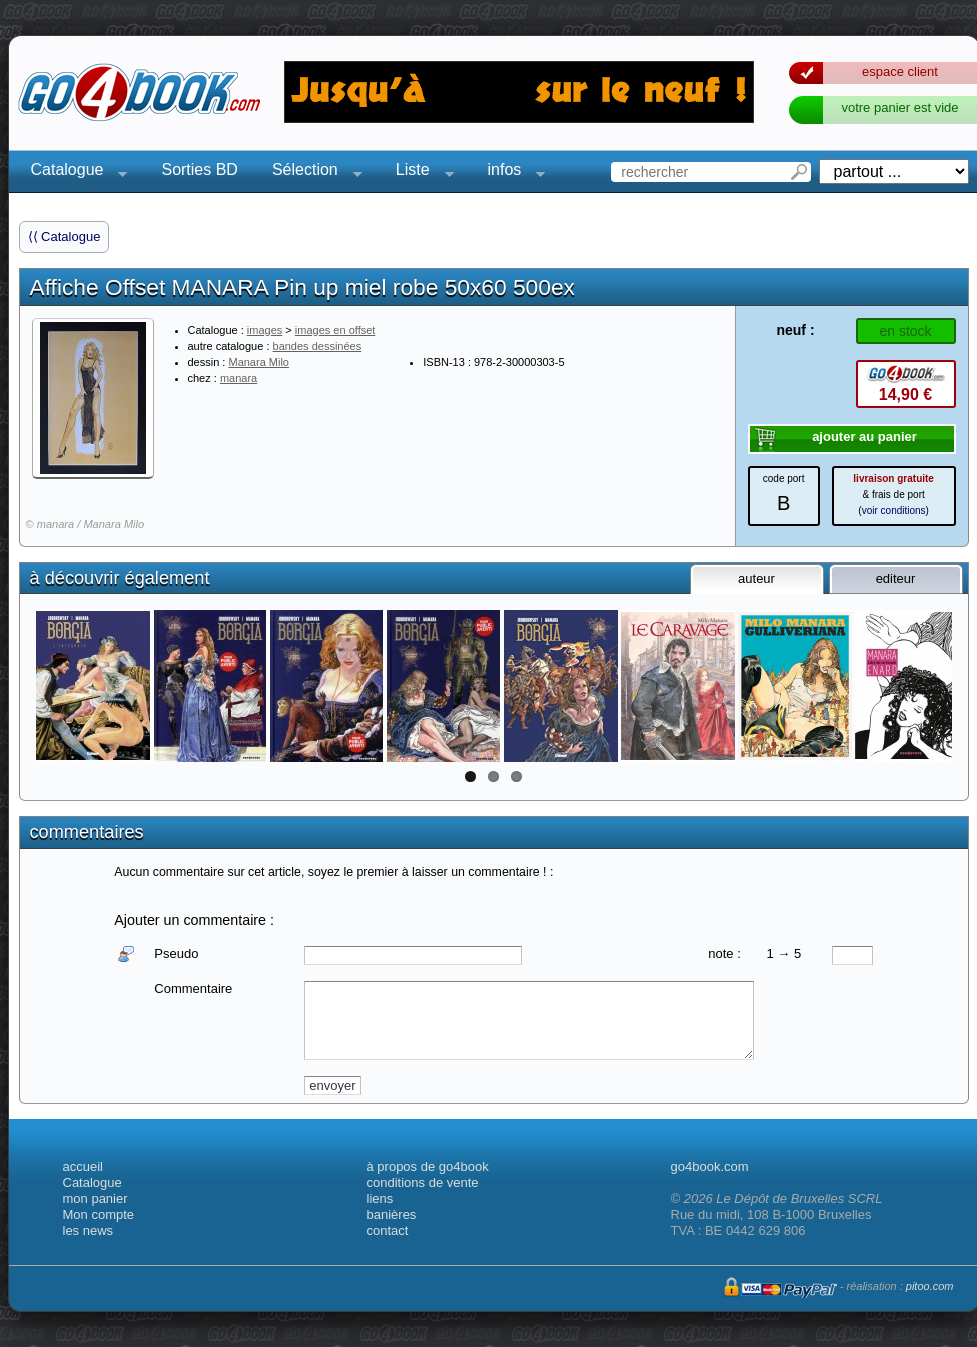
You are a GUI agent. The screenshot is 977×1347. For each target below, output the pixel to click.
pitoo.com (930, 1286)
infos (511, 172)
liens (380, 1198)
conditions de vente (423, 1182)
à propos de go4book (428, 1166)
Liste (419, 172)
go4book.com (710, 1166)
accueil (83, 1166)
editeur (896, 578)
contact (388, 1230)
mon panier (95, 1198)
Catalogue (73, 172)
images (264, 330)
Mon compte (99, 1214)
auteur (756, 578)
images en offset (335, 330)
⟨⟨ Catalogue (64, 236)
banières (392, 1214)
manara (238, 378)
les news (88, 1230)
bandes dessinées (317, 346)
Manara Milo (258, 362)
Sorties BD (199, 169)
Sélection (311, 172)
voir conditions (894, 510)
